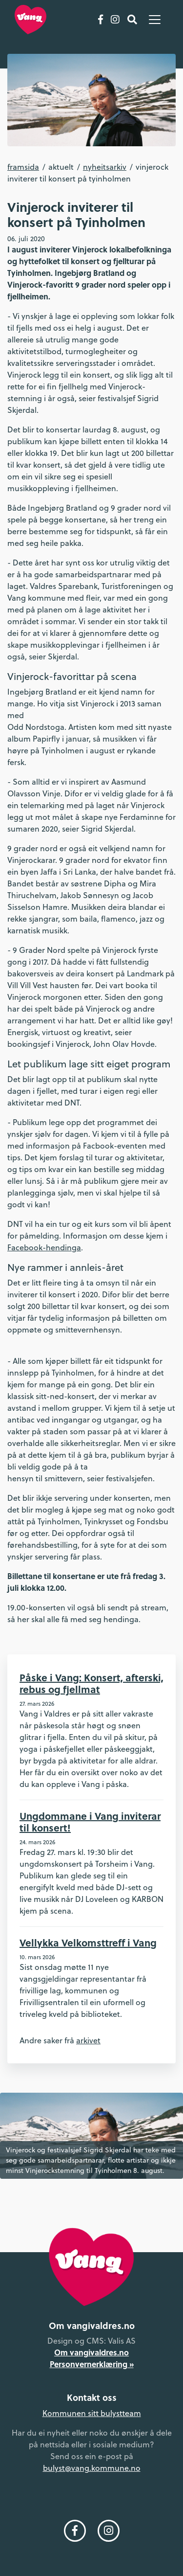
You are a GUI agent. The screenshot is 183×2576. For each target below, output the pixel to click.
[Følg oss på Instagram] (115, 19)
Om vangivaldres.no (91, 2352)
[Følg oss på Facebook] (100, 19)
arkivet (88, 2040)
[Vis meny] (154, 19)
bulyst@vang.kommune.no (92, 2467)
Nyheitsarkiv (104, 166)
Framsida (23, 166)
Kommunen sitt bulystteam (91, 2412)
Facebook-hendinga (44, 1247)
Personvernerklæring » (92, 2364)
